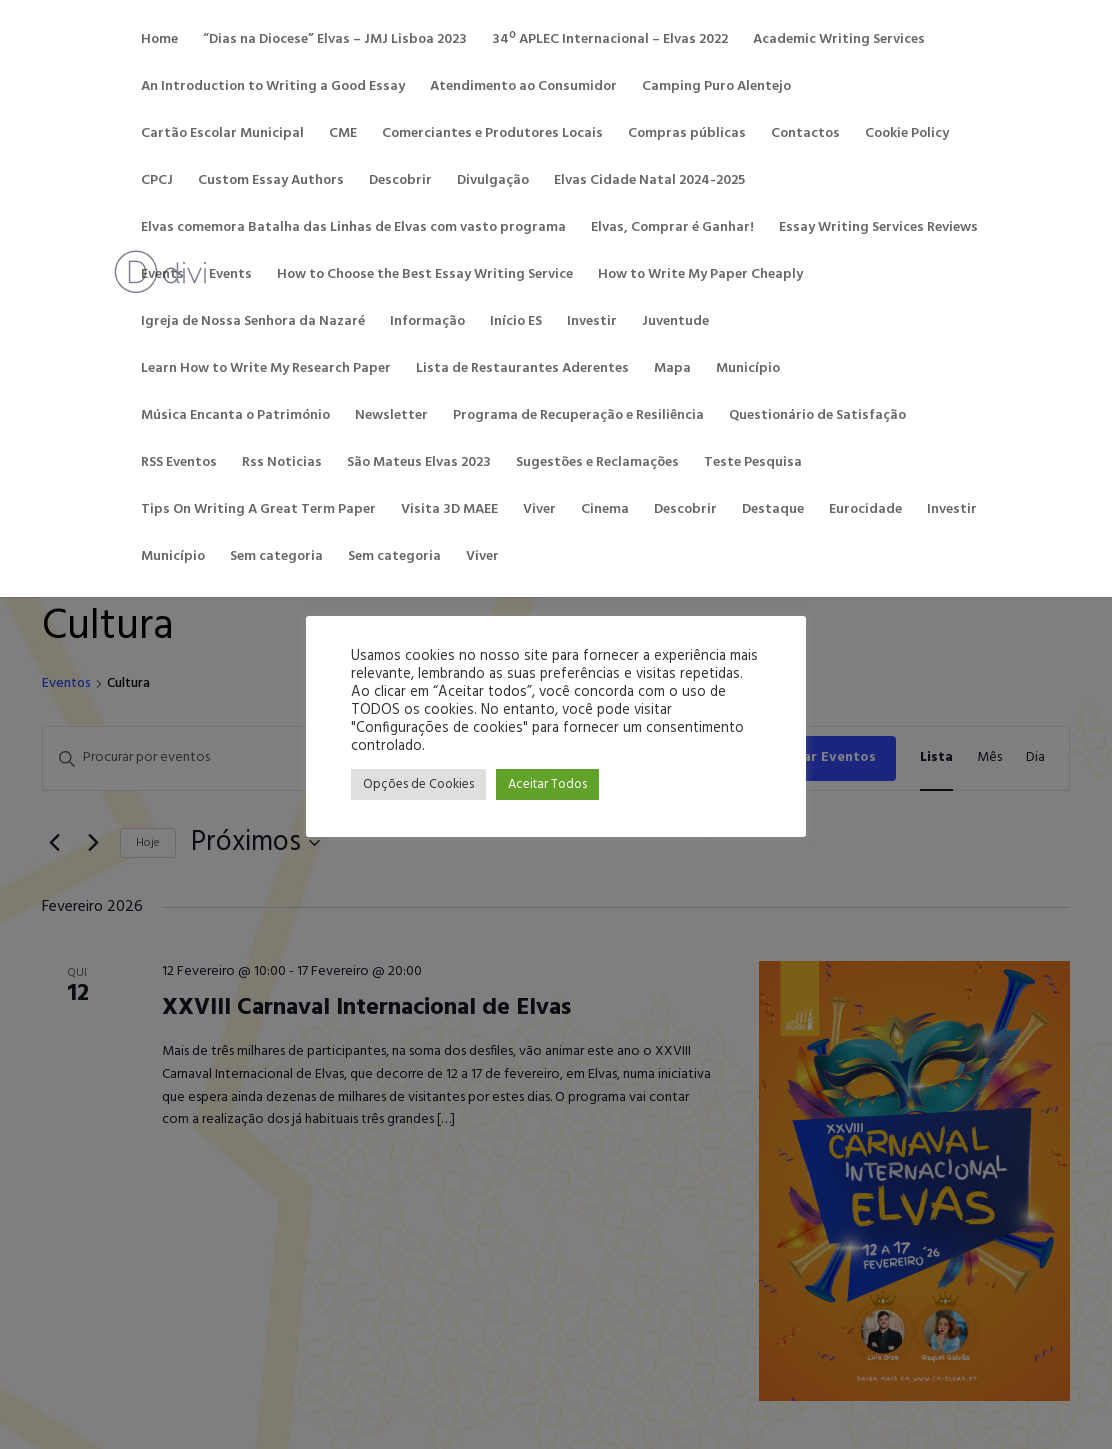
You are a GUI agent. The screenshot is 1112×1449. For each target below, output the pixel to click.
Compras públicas (687, 134)
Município (748, 369)
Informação (427, 322)
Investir (592, 322)
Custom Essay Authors (271, 181)
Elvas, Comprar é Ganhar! (672, 228)
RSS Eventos (179, 463)
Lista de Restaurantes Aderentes (522, 369)
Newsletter (391, 416)
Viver (539, 510)
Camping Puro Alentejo (716, 87)
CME (343, 134)
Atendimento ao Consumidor (523, 87)
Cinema (605, 510)
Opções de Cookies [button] (418, 784)
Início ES (516, 322)
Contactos (805, 134)
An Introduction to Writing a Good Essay (273, 87)
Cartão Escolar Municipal (222, 134)
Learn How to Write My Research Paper (266, 369)
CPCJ (157, 181)
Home (159, 40)
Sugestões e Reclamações (597, 463)
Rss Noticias (282, 463)
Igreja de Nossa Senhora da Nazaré (253, 322)
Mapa (672, 369)
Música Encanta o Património (235, 416)
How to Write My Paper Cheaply (700, 275)
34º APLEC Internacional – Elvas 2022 (610, 40)
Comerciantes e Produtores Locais (492, 134)
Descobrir (400, 181)
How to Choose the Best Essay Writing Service (425, 275)
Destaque (773, 510)
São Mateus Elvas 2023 (419, 463)
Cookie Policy (907, 134)
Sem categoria (276, 557)
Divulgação (493, 181)
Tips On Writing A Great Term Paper (258, 510)
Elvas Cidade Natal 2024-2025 (649, 181)
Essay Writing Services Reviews (878, 228)
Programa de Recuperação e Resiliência (578, 416)
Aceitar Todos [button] (547, 784)
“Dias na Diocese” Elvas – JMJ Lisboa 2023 (335, 40)
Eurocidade (865, 510)
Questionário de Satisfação (817, 416)
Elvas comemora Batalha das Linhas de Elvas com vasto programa (353, 228)
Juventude (675, 322)
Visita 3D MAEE (449, 510)
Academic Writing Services (839, 40)
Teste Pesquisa (753, 463)
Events (162, 275)
